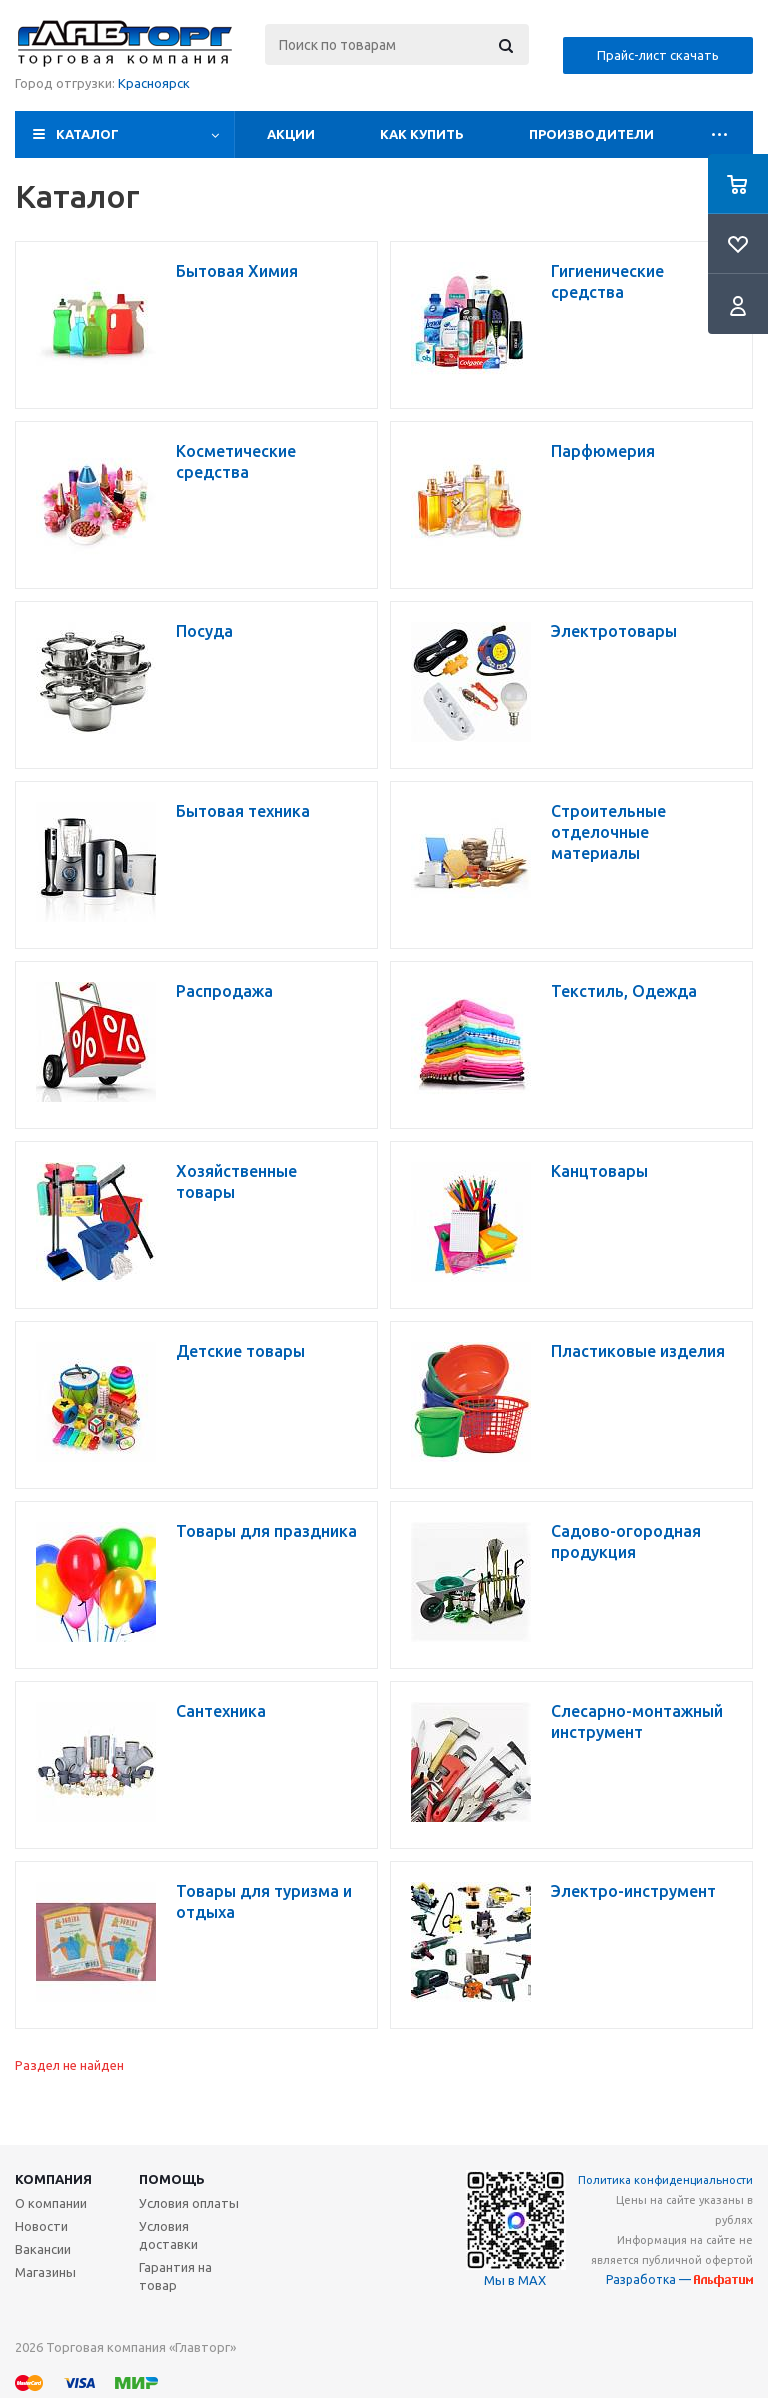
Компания (53, 2179)
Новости (41, 2226)
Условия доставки (168, 2235)
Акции (291, 134)
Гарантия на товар (175, 2276)
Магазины (45, 2272)
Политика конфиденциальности (665, 2180)
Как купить (422, 134)
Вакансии (43, 2249)
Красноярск (154, 83)
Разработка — (679, 2279)
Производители (591, 134)
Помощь (172, 2179)
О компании (51, 2203)
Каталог (87, 134)
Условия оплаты (189, 2203)
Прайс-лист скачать (658, 55)
